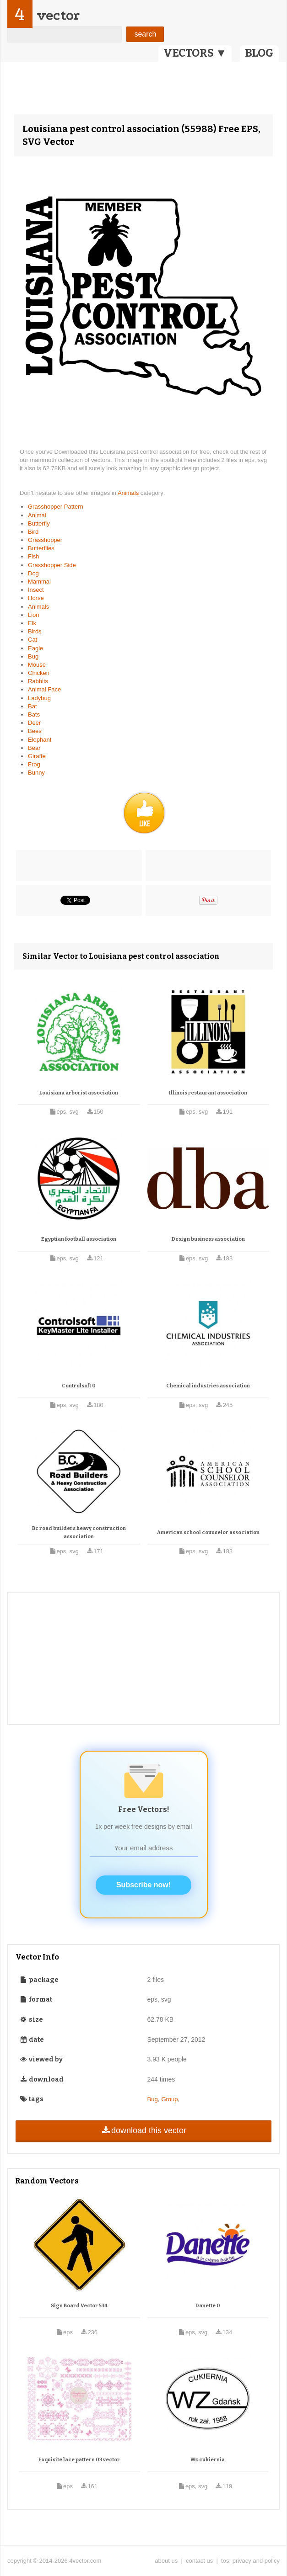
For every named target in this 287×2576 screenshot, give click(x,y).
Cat (32, 639)
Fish (33, 556)
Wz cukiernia (207, 2460)
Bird (33, 531)
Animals (129, 492)
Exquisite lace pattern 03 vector (79, 2460)
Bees (35, 731)
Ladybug (39, 698)
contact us (199, 2560)
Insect (36, 589)
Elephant (39, 739)
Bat (32, 706)
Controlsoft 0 (79, 1386)
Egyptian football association (78, 1239)
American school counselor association (208, 1532)
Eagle (35, 648)
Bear (34, 747)
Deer (34, 722)
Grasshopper (45, 539)
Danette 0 (207, 2306)
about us (166, 2560)
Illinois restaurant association (208, 1093)
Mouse (37, 664)
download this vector (143, 2130)
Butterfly (39, 523)
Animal (37, 515)
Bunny (36, 772)
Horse (36, 598)
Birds (35, 631)
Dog (33, 573)
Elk (32, 623)
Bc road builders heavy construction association (79, 1532)
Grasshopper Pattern (55, 506)
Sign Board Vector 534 (79, 2306)
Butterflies (41, 548)
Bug (33, 656)
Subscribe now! (143, 1885)
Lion (33, 614)
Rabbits (38, 681)
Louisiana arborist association (78, 1093)
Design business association (208, 1239)
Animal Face (44, 689)
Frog (34, 764)
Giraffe (37, 756)
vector (58, 15)
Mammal (39, 581)
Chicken (38, 672)
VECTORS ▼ (195, 53)
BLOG (259, 53)
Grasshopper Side (52, 565)
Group (169, 2099)
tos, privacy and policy (250, 2560)
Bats (34, 714)
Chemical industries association (208, 1386)
